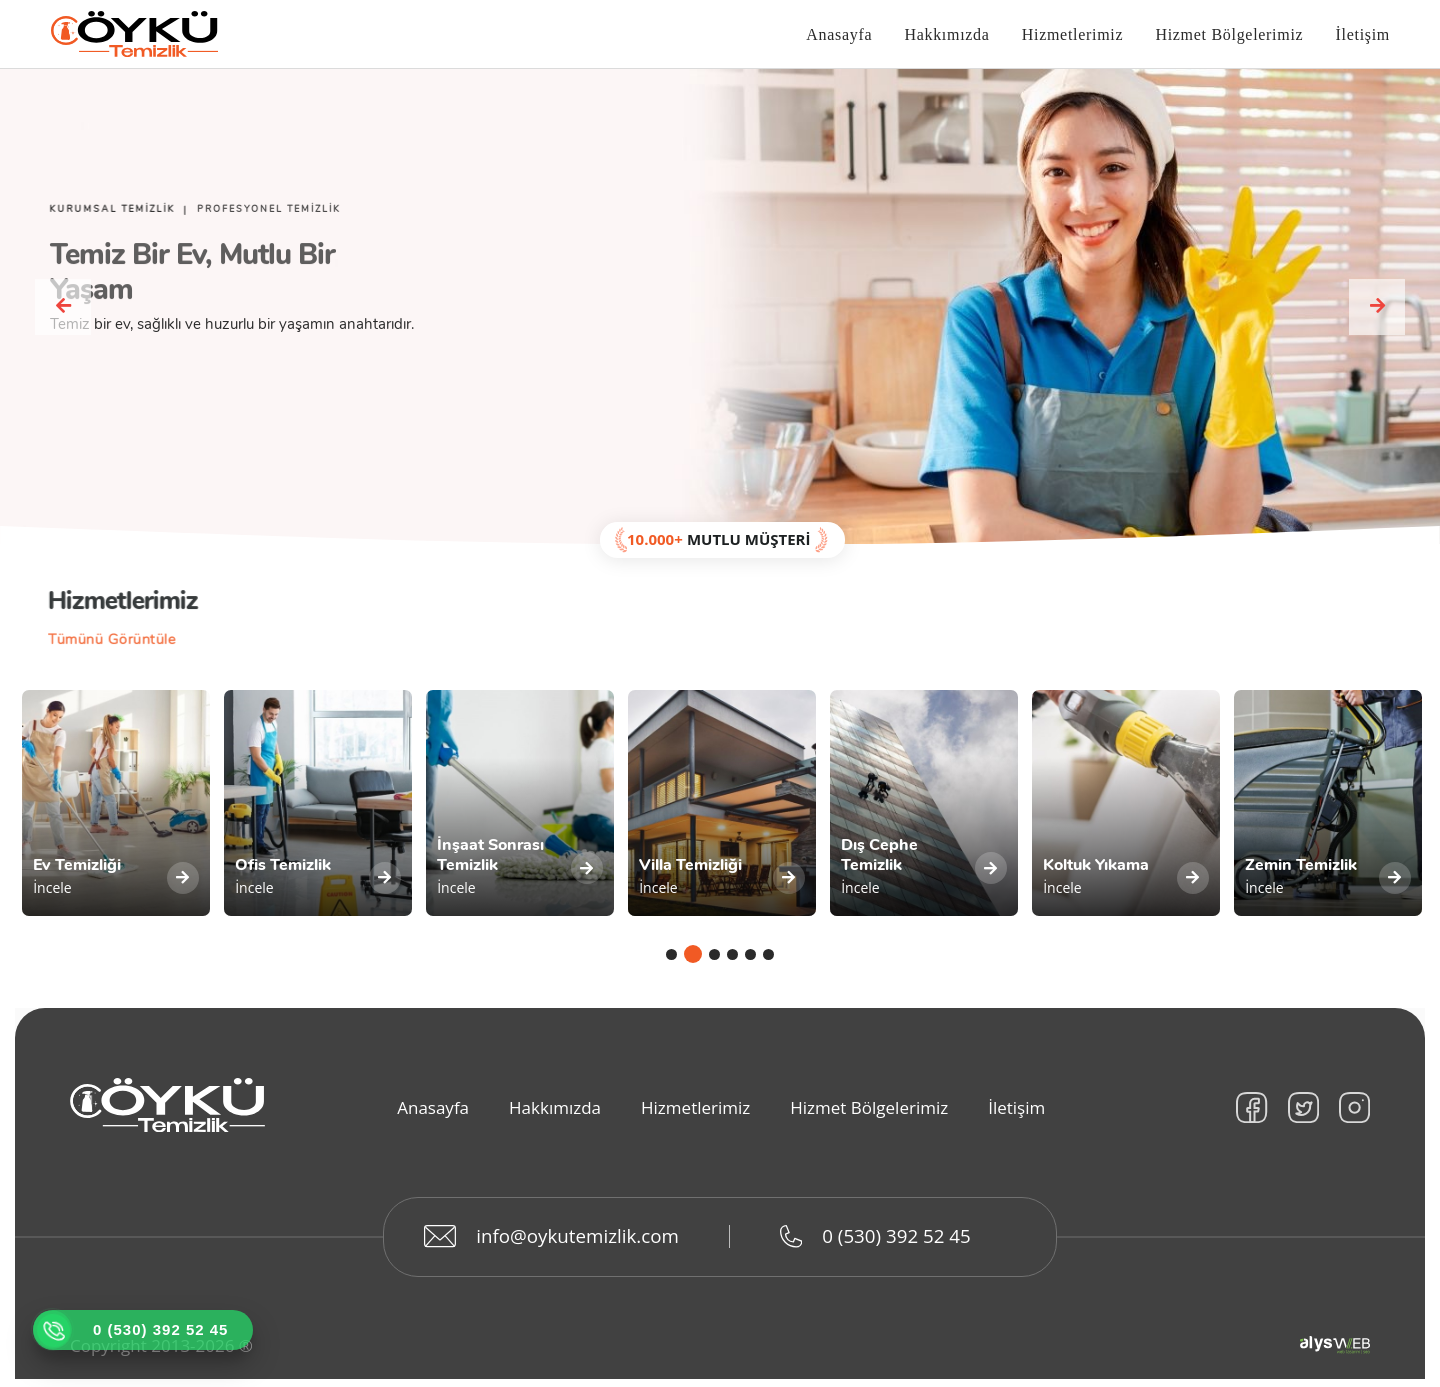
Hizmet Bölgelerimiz (1229, 35)
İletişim (1363, 35)
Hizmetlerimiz (1073, 35)
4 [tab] (732, 965)
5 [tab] (750, 965)
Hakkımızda (946, 35)
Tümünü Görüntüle (106, 642)
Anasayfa (839, 35)
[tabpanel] (116, 810)
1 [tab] (675, 966)
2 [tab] (696, 965)
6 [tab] (768, 965)
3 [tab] (714, 965)
